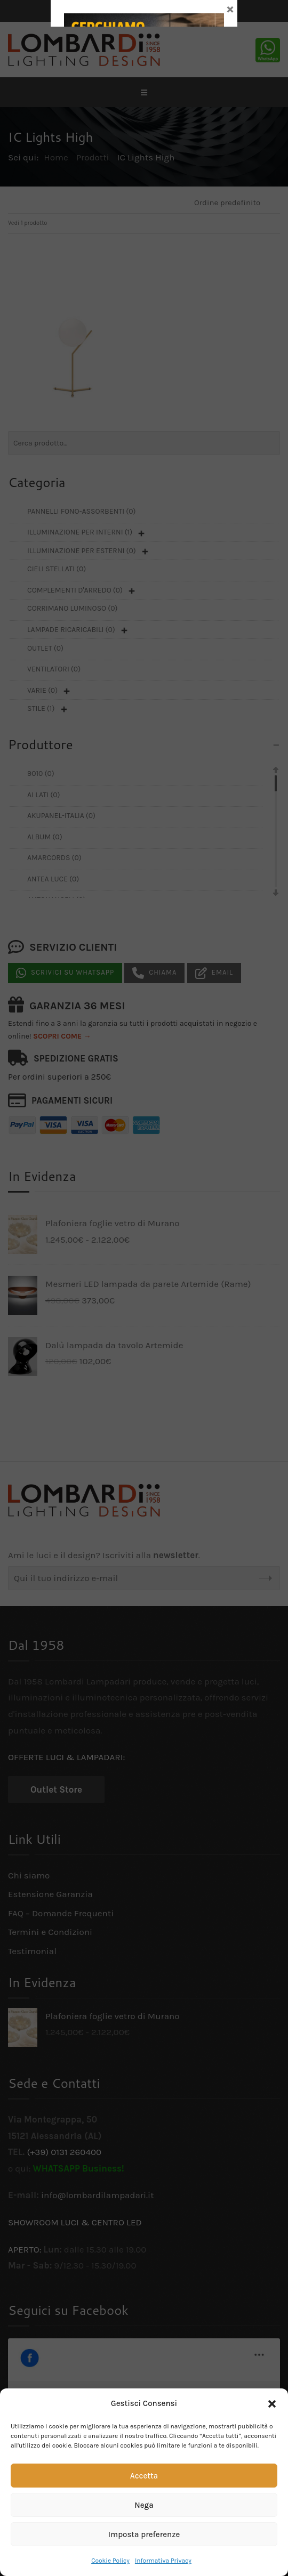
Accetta (144, 2476)
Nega (143, 2505)
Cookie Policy (110, 2560)
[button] (272, 2404)
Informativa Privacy (163, 2560)
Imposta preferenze (144, 2534)
